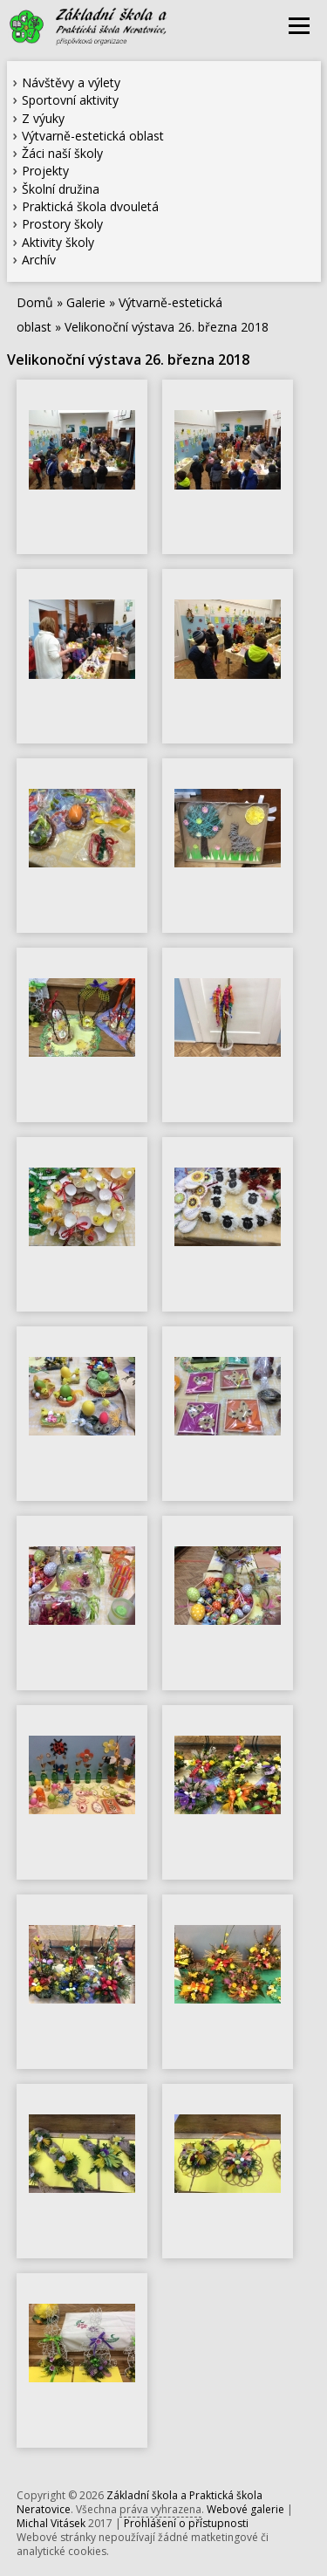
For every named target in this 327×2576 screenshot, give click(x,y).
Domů (35, 302)
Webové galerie (245, 2509)
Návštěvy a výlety (71, 82)
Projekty (45, 170)
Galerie (86, 302)
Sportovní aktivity (70, 100)
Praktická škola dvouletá (90, 206)
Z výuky (43, 118)
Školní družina (60, 189)
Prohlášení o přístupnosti (186, 2523)
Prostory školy (62, 224)
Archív (39, 259)
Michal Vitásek (51, 2523)
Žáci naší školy (62, 153)
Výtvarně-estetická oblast (93, 135)
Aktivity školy (58, 242)
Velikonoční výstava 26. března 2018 (167, 327)
